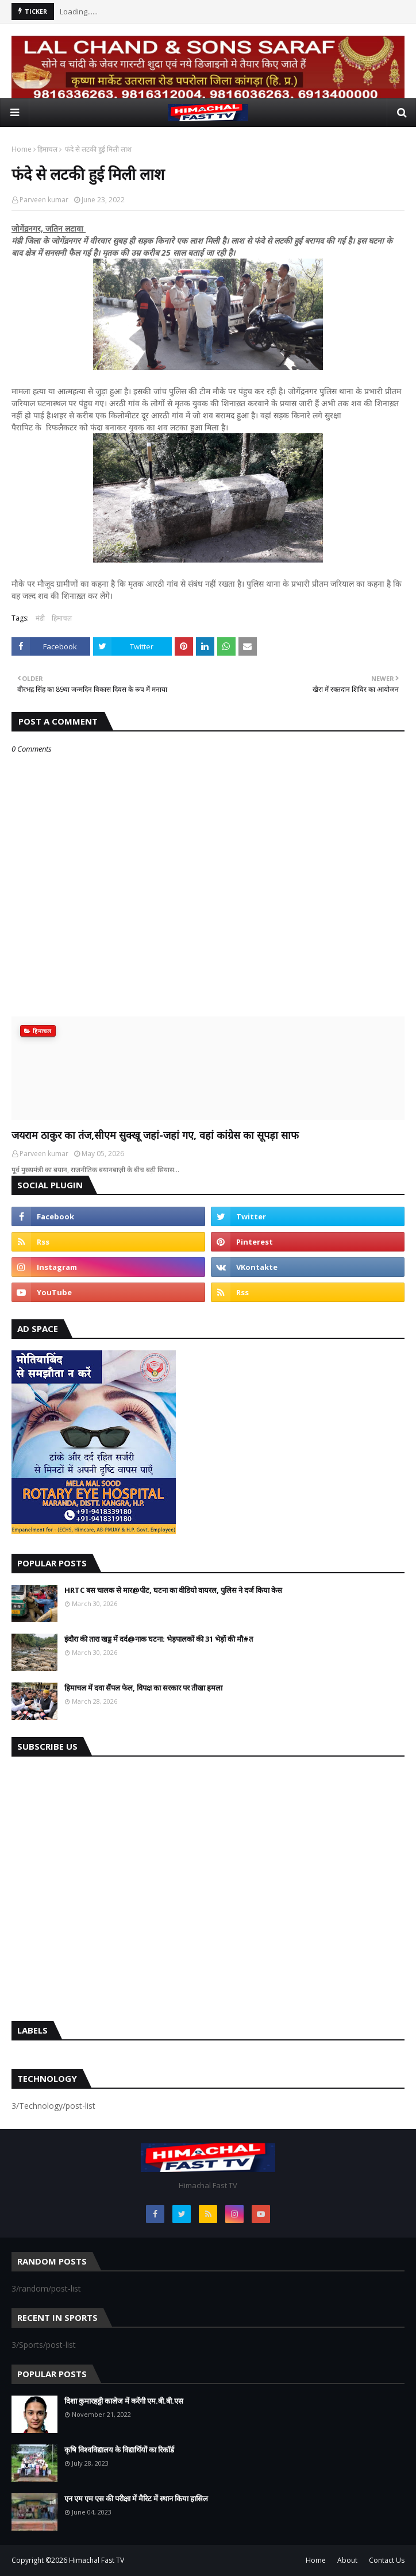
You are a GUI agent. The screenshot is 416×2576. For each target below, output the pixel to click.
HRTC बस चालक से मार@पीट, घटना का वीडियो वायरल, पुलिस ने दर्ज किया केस (173, 1590)
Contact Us (387, 2560)
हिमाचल (47, 149)
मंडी (40, 618)
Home (21, 149)
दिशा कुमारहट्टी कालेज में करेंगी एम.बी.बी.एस (123, 2401)
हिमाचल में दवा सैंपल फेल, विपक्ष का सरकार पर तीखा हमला (143, 1687)
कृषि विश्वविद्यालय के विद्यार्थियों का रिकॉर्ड (119, 2449)
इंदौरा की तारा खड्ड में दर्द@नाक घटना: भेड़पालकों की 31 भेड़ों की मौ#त (158, 1639)
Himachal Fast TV (96, 2560)
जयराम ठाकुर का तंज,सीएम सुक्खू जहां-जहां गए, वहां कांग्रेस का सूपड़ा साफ (155, 1135)
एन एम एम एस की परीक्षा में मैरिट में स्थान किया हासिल (136, 2498)
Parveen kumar (44, 200)
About (347, 2560)
